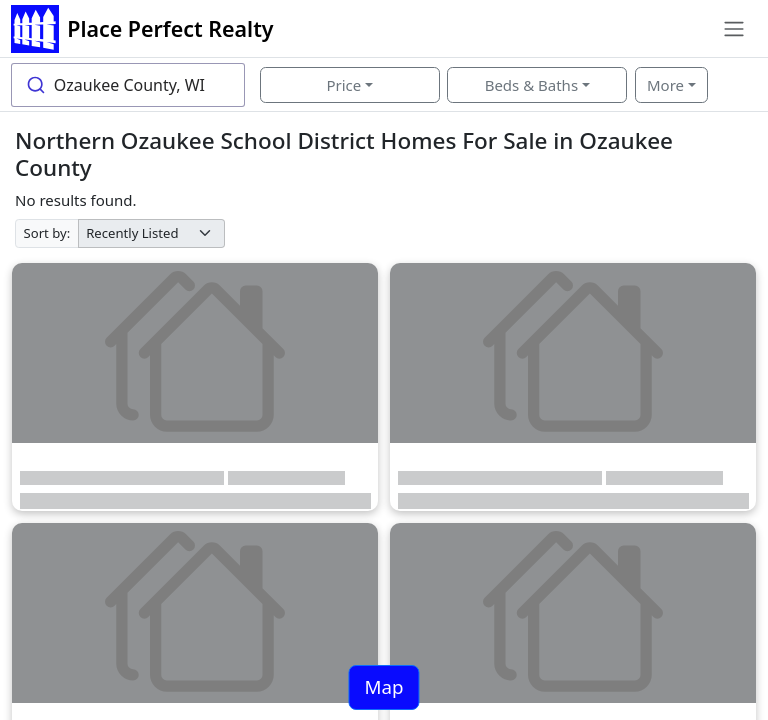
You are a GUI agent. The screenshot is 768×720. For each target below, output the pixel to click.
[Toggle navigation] (733, 29)
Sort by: (47, 233)
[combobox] (128, 85)
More (665, 85)
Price (343, 85)
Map (383, 686)
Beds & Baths (531, 85)
